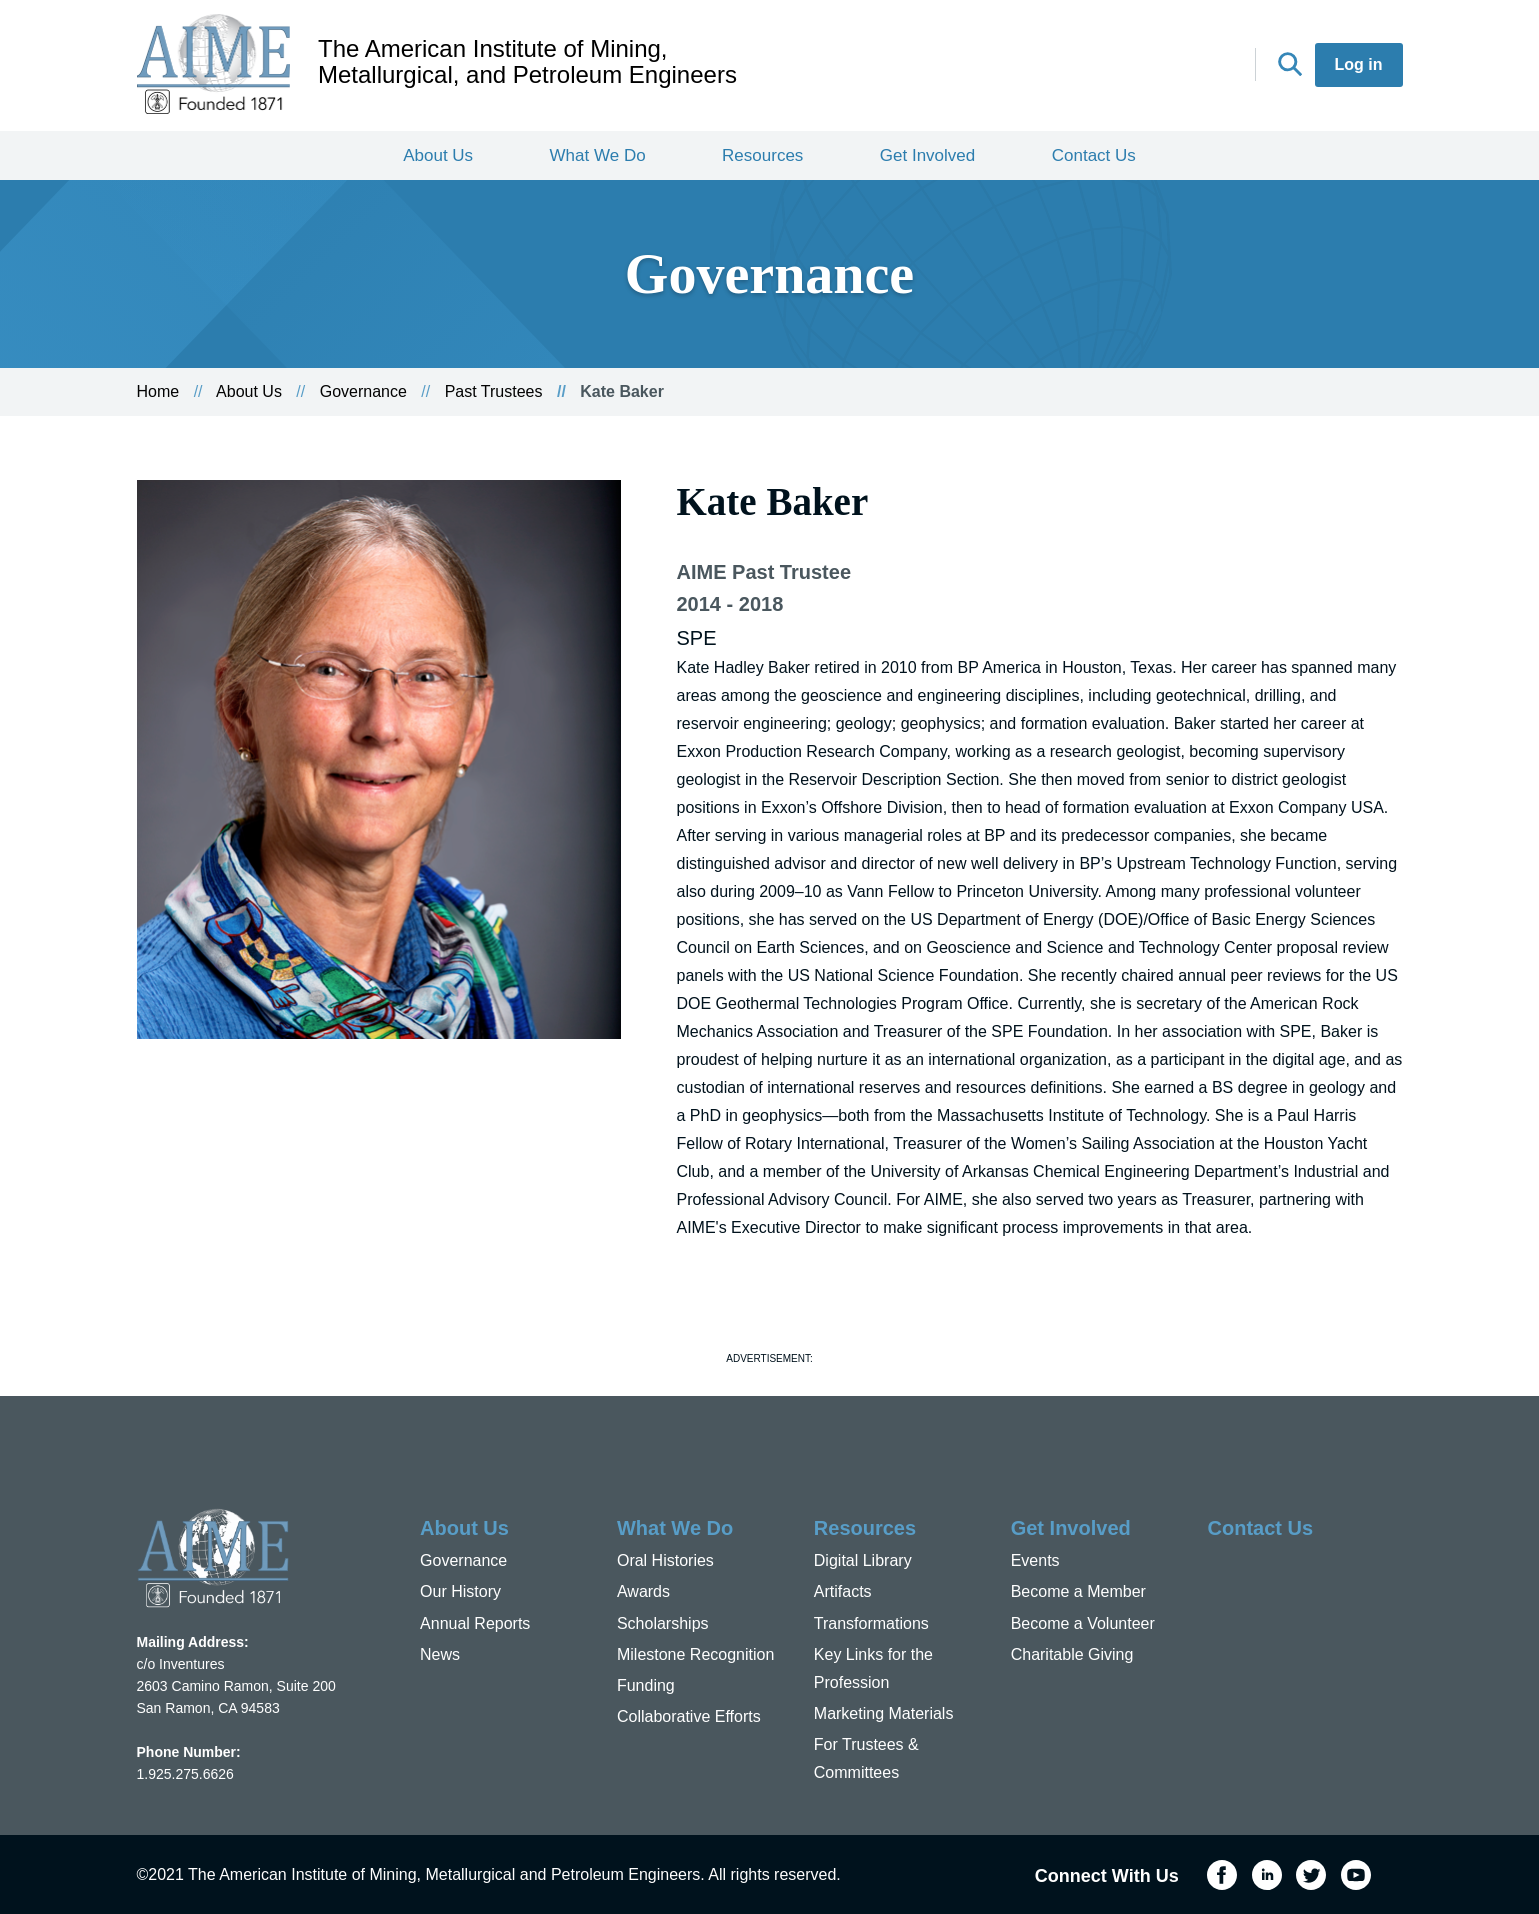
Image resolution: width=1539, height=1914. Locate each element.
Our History (460, 1591)
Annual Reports (475, 1623)
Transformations (871, 1623)
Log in (1359, 64)
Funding (646, 1685)
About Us (438, 155)
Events (1035, 1560)
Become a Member (1078, 1591)
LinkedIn (1129, 66)
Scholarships (663, 1623)
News (440, 1654)
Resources (762, 155)
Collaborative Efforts (689, 1716)
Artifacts (843, 1591)
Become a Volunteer (1083, 1623)
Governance (363, 391)
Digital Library (863, 1560)
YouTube (1218, 66)
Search (1290, 64)
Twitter (1173, 66)
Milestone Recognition (695, 1654)
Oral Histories (665, 1560)
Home (158, 391)
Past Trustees (494, 391)
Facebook (1084, 66)
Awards (643, 1591)
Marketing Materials (884, 1713)
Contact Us (1094, 155)
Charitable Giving (1072, 1654)
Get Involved (927, 155)
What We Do (598, 155)
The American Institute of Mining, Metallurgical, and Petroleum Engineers (527, 62)
